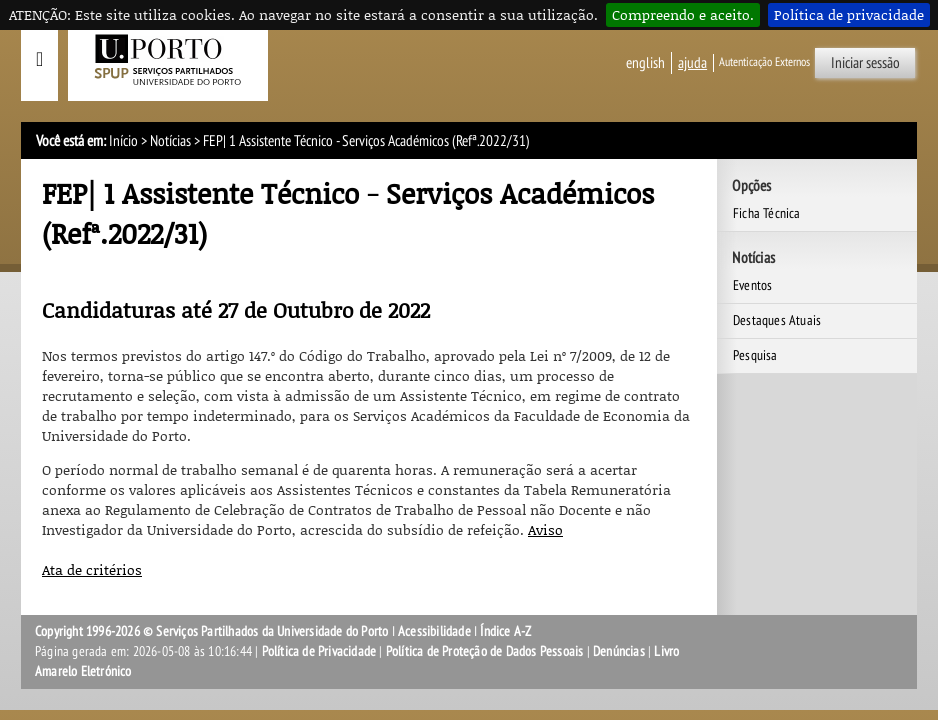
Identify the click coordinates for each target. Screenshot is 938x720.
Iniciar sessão (865, 63)
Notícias (170, 141)
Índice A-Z (505, 631)
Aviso (545, 529)
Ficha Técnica (767, 213)
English (645, 63)
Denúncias (619, 651)
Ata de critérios (92, 569)
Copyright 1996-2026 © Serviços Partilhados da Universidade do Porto (211, 631)
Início (123, 141)
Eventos (752, 285)
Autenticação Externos (764, 62)
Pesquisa (755, 355)
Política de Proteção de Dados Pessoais (485, 651)
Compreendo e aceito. (683, 14)
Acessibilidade (434, 631)
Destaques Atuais (777, 320)
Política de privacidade (849, 14)
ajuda (692, 63)
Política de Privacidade (319, 651)
